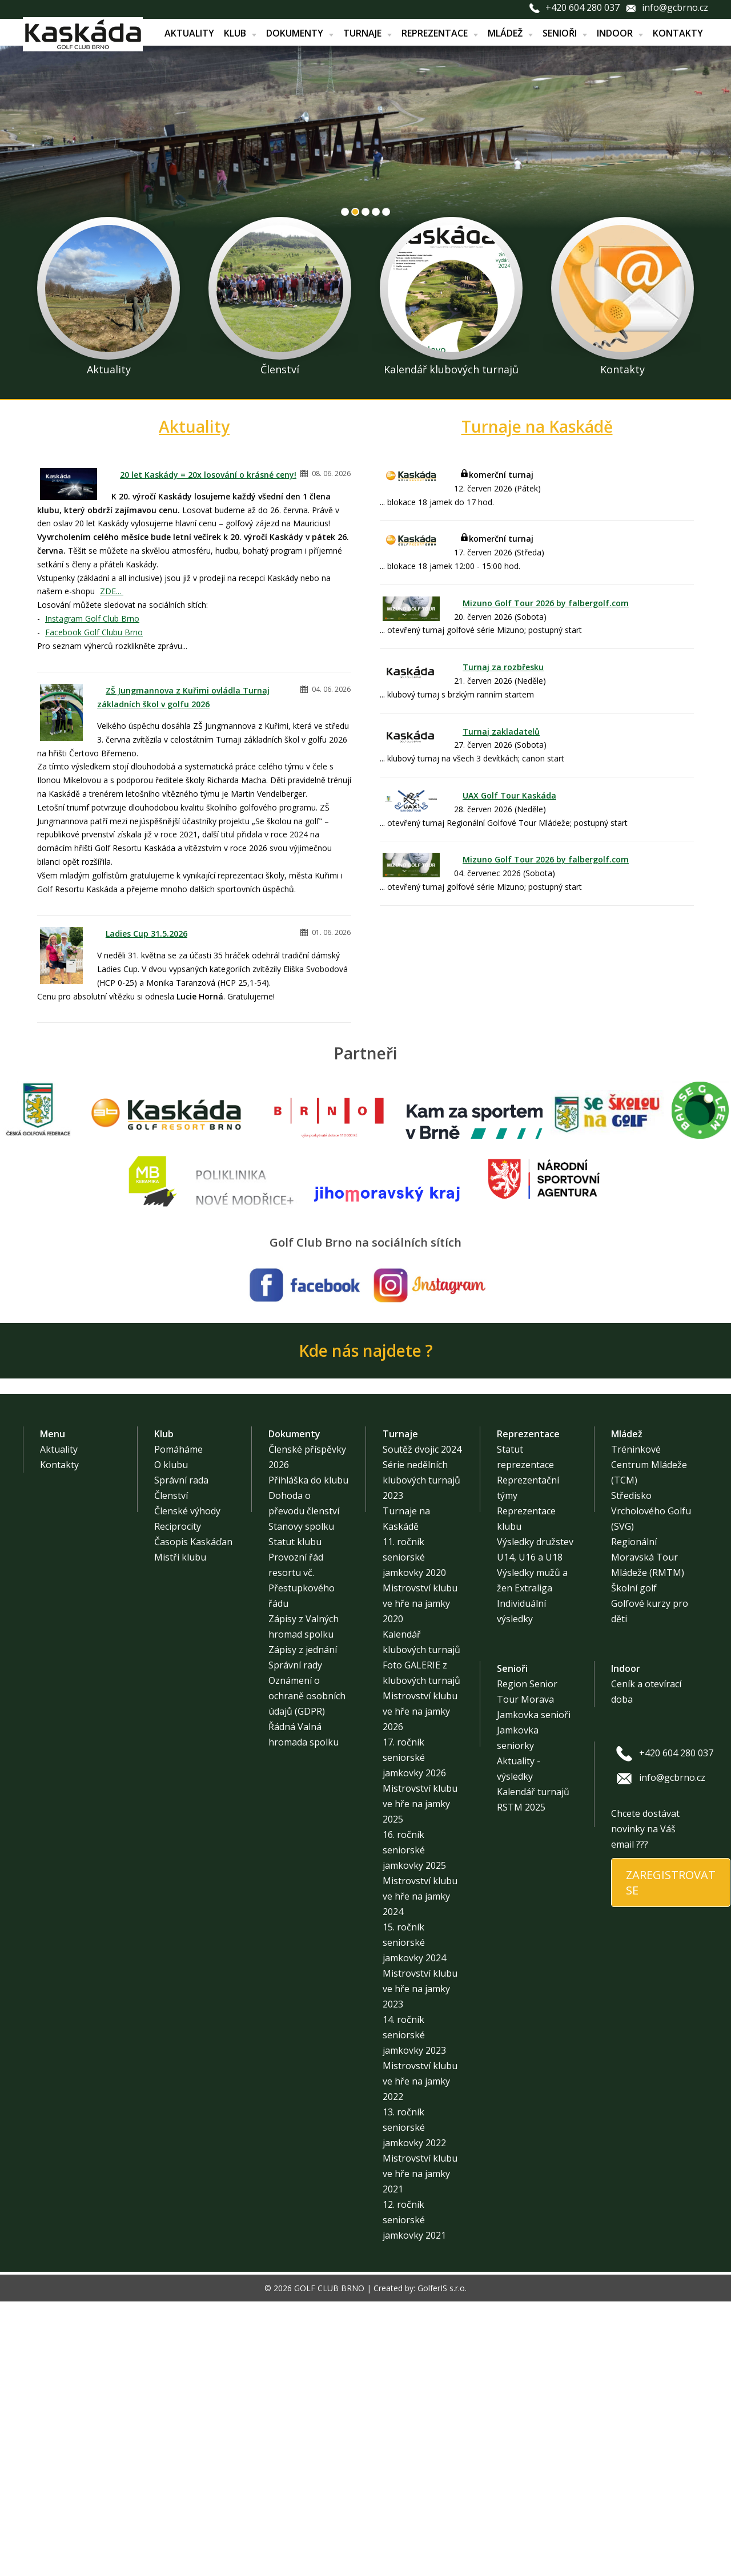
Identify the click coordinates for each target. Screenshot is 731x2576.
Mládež (510, 33)
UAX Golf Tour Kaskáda (509, 795)
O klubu (171, 1739)
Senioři (565, 33)
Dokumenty (300, 33)
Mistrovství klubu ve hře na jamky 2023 (420, 2263)
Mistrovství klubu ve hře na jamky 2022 (420, 2355)
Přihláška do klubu (308, 1754)
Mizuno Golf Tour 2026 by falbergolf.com (546, 603)
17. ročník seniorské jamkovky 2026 (414, 2032)
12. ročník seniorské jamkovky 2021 (414, 2494)
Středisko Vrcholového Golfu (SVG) (651, 1785)
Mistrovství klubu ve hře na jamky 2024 (420, 2170)
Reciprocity (177, 1801)
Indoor (620, 33)
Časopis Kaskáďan (193, 1816)
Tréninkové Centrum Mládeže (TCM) (649, 1739)
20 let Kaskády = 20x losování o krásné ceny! (208, 474)
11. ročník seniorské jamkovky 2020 (414, 1831)
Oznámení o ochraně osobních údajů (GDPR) (307, 1970)
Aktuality (189, 33)
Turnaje (367, 33)
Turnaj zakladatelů (501, 731)
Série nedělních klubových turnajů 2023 (421, 1754)
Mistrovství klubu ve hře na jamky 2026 (420, 1985)
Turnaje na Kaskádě (537, 426)
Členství (171, 1770)
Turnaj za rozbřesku (503, 667)
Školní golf (634, 1862)
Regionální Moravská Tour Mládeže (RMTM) (647, 1831)
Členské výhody (187, 1785)
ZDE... (111, 591)
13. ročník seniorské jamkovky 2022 (414, 2402)
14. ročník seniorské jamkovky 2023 (414, 2309)
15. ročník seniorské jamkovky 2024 (414, 2217)
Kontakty (678, 33)
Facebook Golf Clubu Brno (94, 632)
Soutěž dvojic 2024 (422, 1724)
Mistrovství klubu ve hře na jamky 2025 (420, 2078)
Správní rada (181, 1754)
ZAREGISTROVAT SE (671, 2157)
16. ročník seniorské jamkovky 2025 (414, 2124)
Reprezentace (439, 33)
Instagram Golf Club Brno (92, 618)
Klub (240, 33)
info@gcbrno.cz (675, 7)
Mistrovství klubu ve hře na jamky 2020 (420, 1878)
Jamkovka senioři (534, 1989)
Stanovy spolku (301, 1801)
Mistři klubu (180, 1831)
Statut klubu (295, 1816)
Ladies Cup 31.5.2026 (146, 933)
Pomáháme (178, 1724)
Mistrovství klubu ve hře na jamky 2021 (420, 2448)
